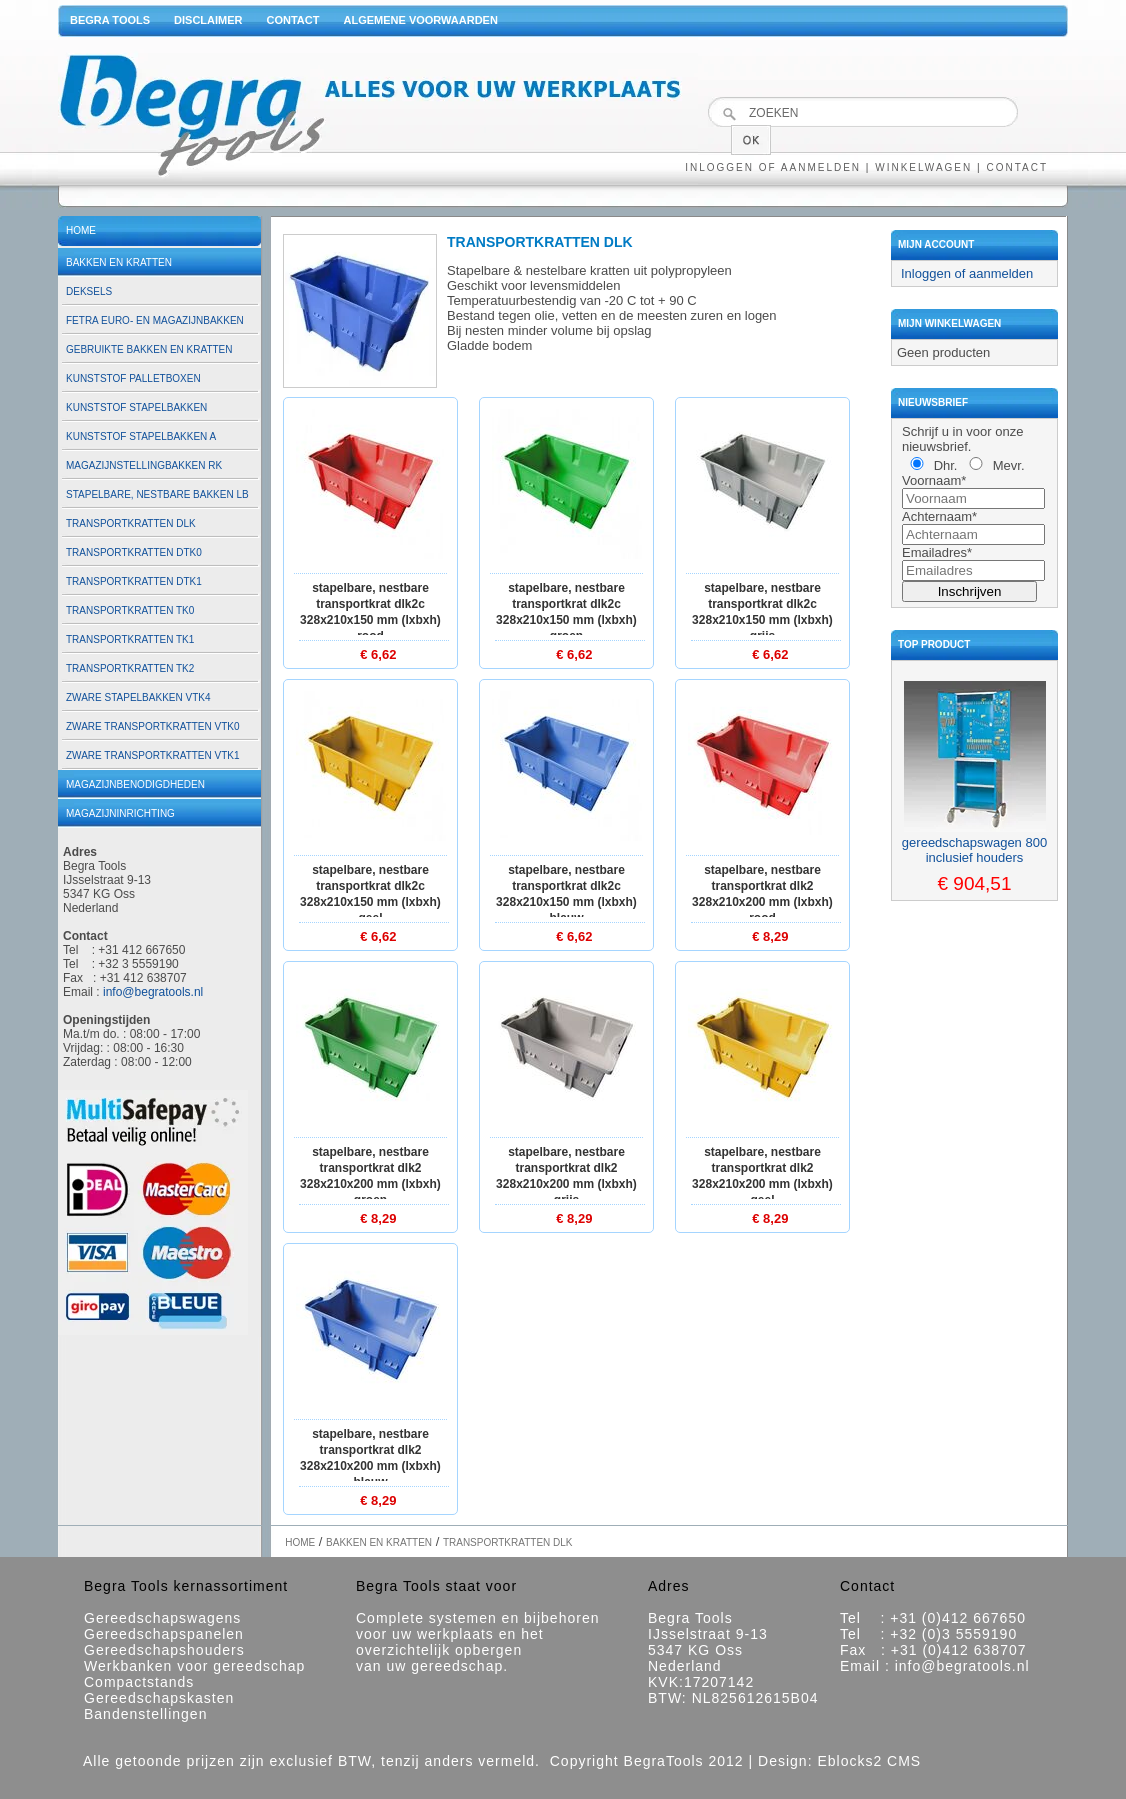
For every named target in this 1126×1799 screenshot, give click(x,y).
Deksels (89, 291)
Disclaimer (208, 20)
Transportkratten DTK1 (134, 581)
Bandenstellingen (145, 1714)
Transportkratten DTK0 (134, 552)
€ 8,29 (770, 936)
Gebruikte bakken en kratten (149, 349)
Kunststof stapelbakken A (141, 436)
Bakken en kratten (119, 262)
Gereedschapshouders (164, 1650)
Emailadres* (937, 552)
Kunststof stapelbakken (136, 407)
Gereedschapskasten (159, 1698)
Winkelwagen (923, 167)
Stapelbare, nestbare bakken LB (157, 494)
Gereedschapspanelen (164, 1634)
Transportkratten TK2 (130, 668)
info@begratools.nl (153, 992)
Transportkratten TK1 (130, 639)
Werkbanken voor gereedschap (194, 1666)
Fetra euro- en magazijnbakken (155, 320)
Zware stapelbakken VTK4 (138, 697)
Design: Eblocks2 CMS (839, 1761)
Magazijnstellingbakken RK (144, 465)
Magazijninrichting (120, 813)
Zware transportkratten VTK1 (153, 755)
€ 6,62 (378, 654)
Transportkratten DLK (131, 523)
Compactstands (139, 1682)
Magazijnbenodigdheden (135, 784)
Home (81, 230)
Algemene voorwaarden (420, 20)
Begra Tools (110, 20)
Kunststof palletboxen (133, 378)
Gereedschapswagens (162, 1618)
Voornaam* (934, 480)
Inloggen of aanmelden (773, 167)
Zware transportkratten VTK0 (153, 726)
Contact (293, 20)
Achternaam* (939, 516)
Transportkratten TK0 (130, 610)
